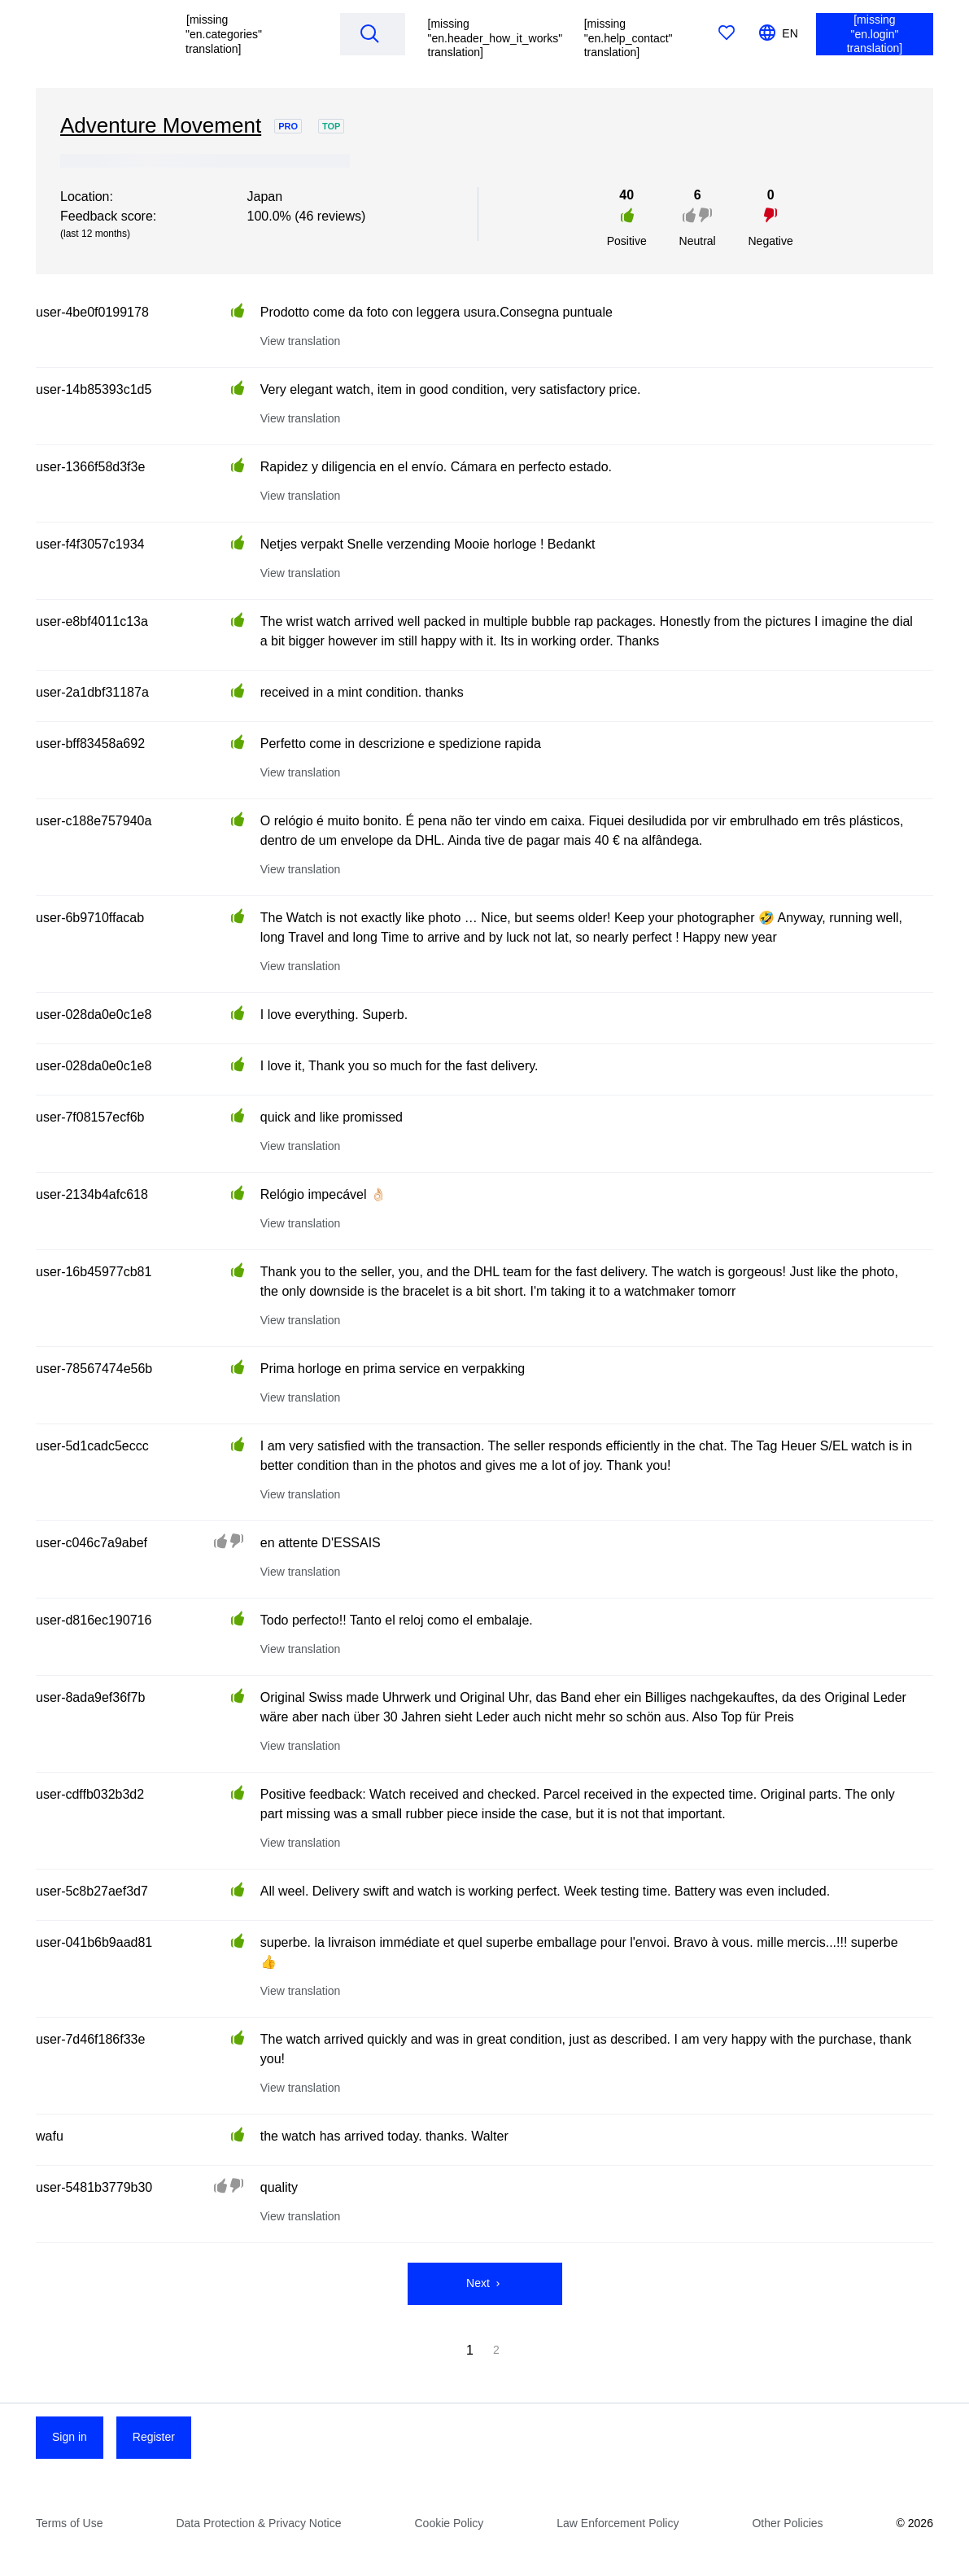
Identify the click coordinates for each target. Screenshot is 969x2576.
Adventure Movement (160, 125)
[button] (246, 34)
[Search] (369, 33)
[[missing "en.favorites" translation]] (727, 34)
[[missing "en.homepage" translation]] (97, 34)
